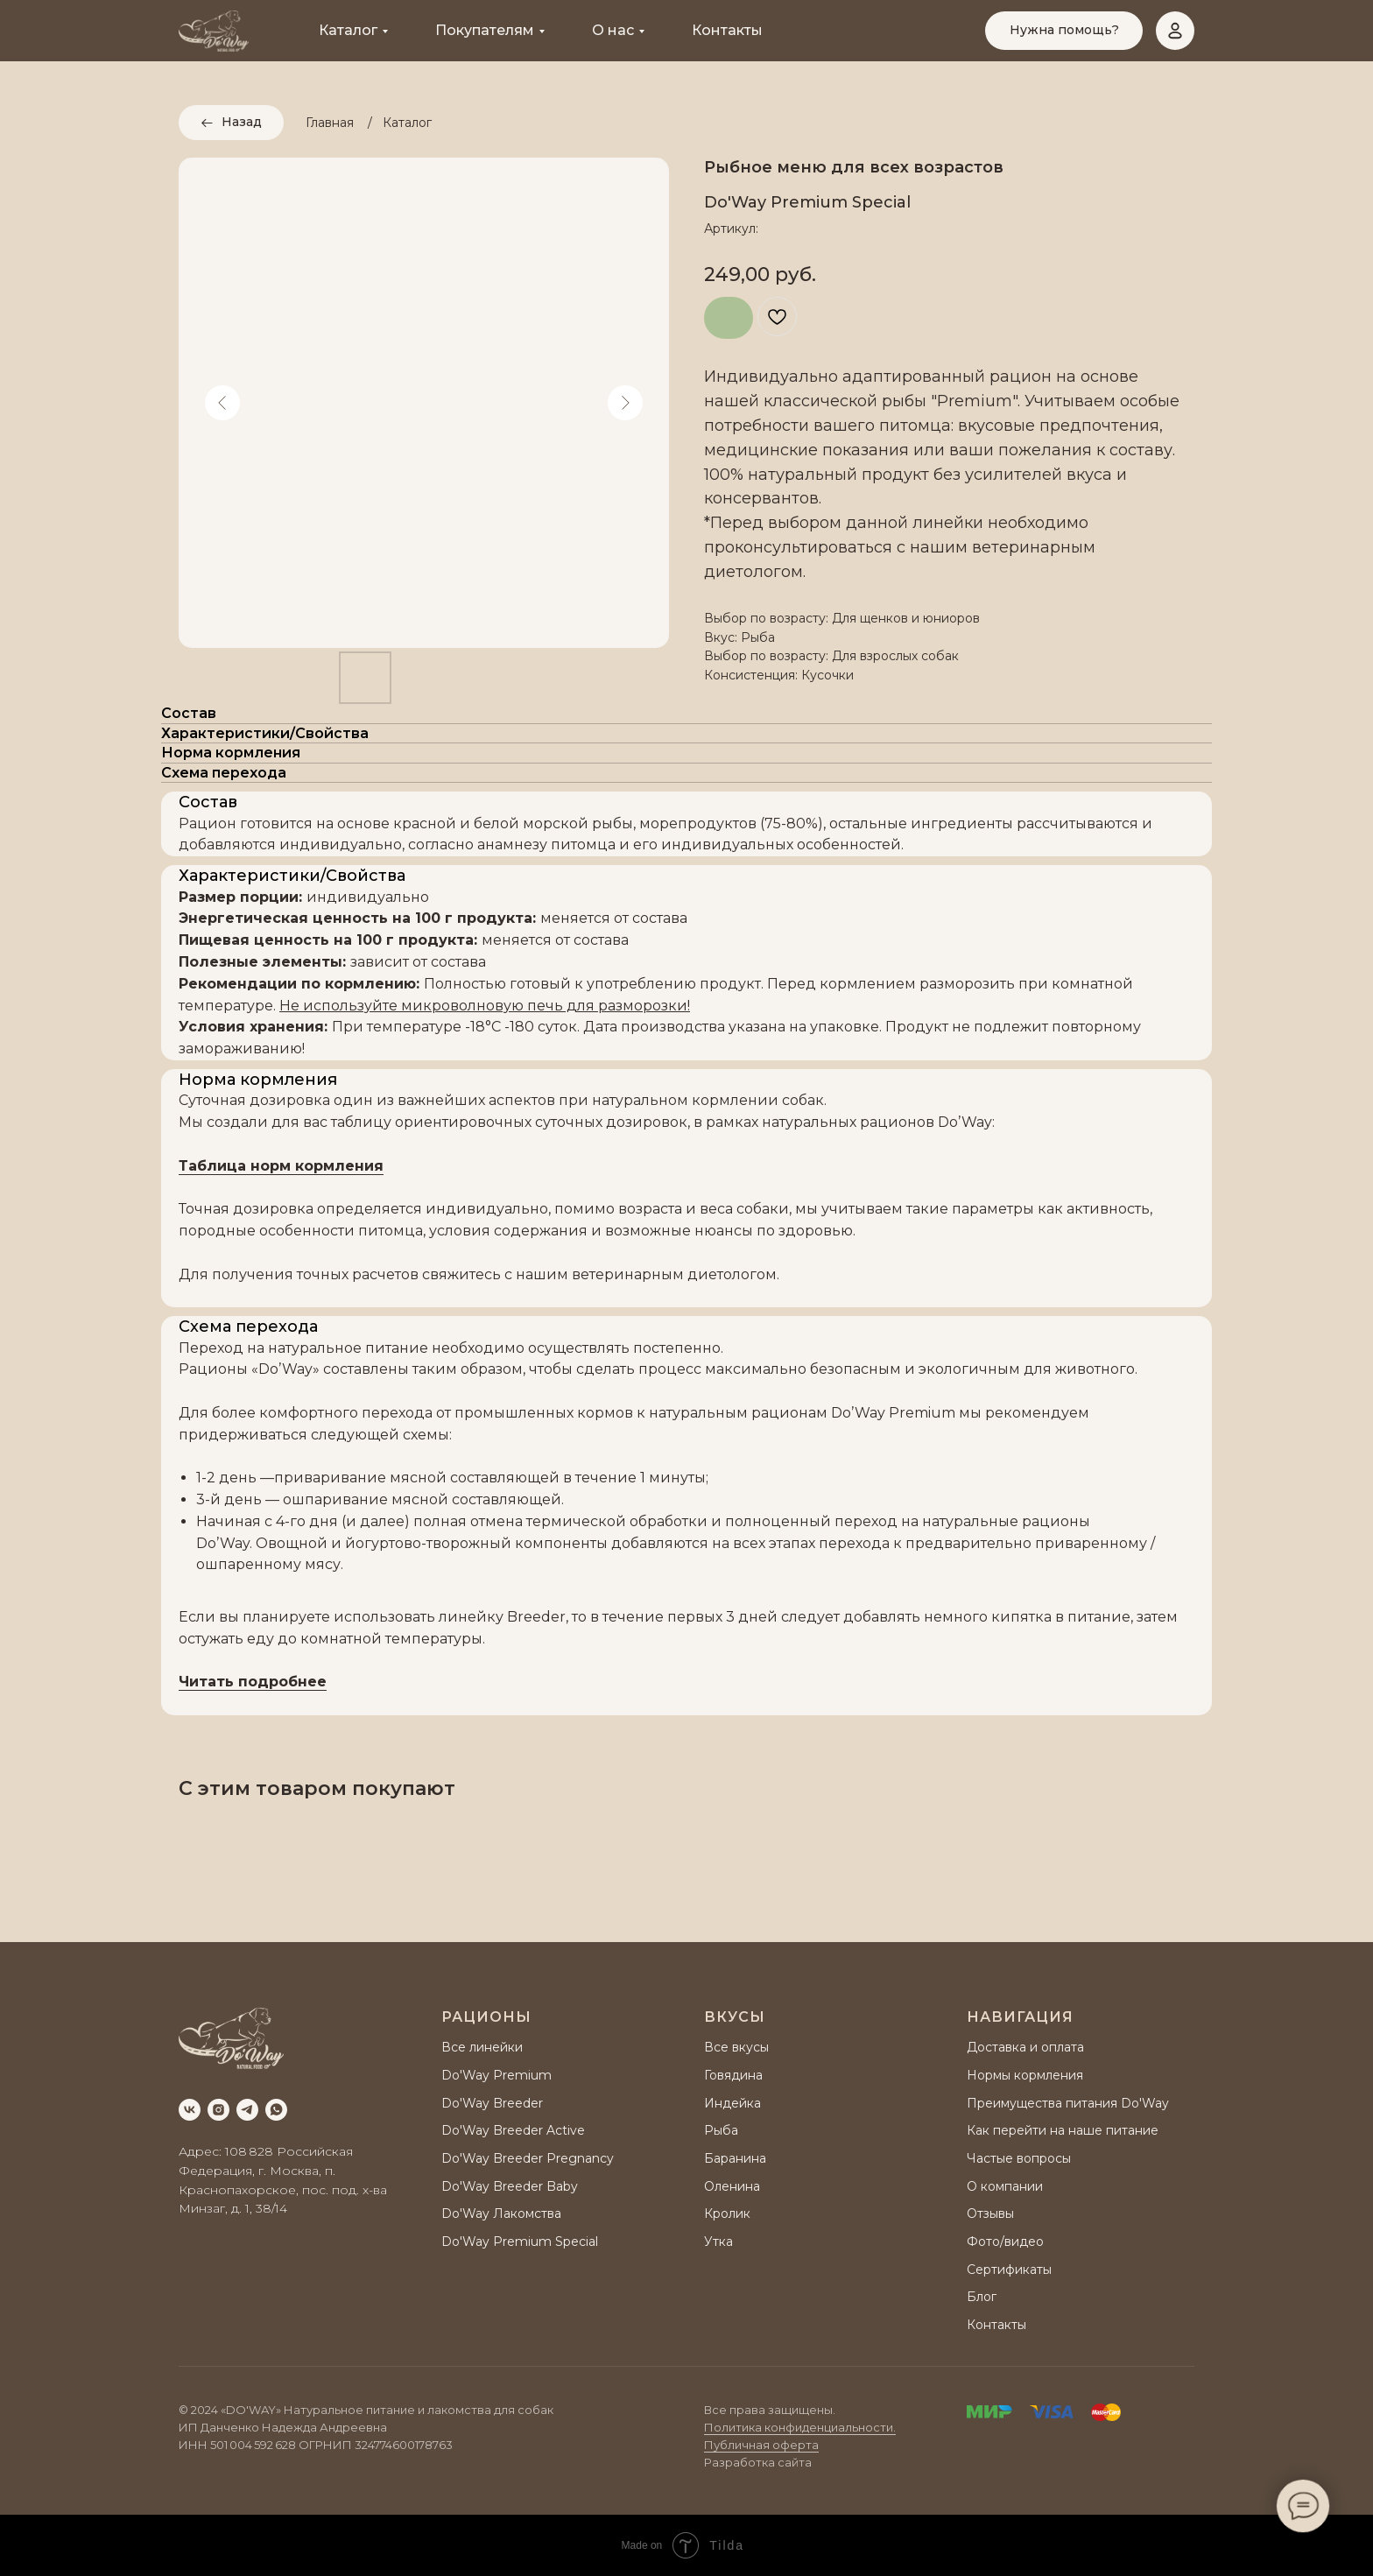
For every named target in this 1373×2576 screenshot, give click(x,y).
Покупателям (484, 30)
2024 (204, 2410)
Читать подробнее (253, 1681)
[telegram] (247, 2110)
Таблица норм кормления (281, 1166)
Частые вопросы (1019, 2158)
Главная (330, 122)
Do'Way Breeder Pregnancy (527, 2158)
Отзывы (990, 2213)
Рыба (721, 2130)
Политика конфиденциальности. (800, 2427)
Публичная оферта (761, 2445)
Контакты (727, 30)
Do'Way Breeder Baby (509, 2186)
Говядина (733, 2075)
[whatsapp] (276, 2110)
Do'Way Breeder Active (513, 2130)
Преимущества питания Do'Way (1068, 2103)
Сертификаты (1009, 2269)
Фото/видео (1005, 2241)
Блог (981, 2297)
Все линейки (482, 2047)
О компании (1005, 2186)
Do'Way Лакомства (501, 2213)
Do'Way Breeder (492, 2103)
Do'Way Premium (496, 2075)
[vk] (190, 2110)
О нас (613, 30)
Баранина (735, 2158)
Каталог (348, 30)
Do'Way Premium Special (519, 2241)
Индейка (732, 2103)
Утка (718, 2241)
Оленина (732, 2186)
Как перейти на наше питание (1062, 2130)
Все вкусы (736, 2047)
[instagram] (218, 2110)
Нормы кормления (1025, 2075)
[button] (1064, 30)
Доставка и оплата (1025, 2047)
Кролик (727, 2213)
